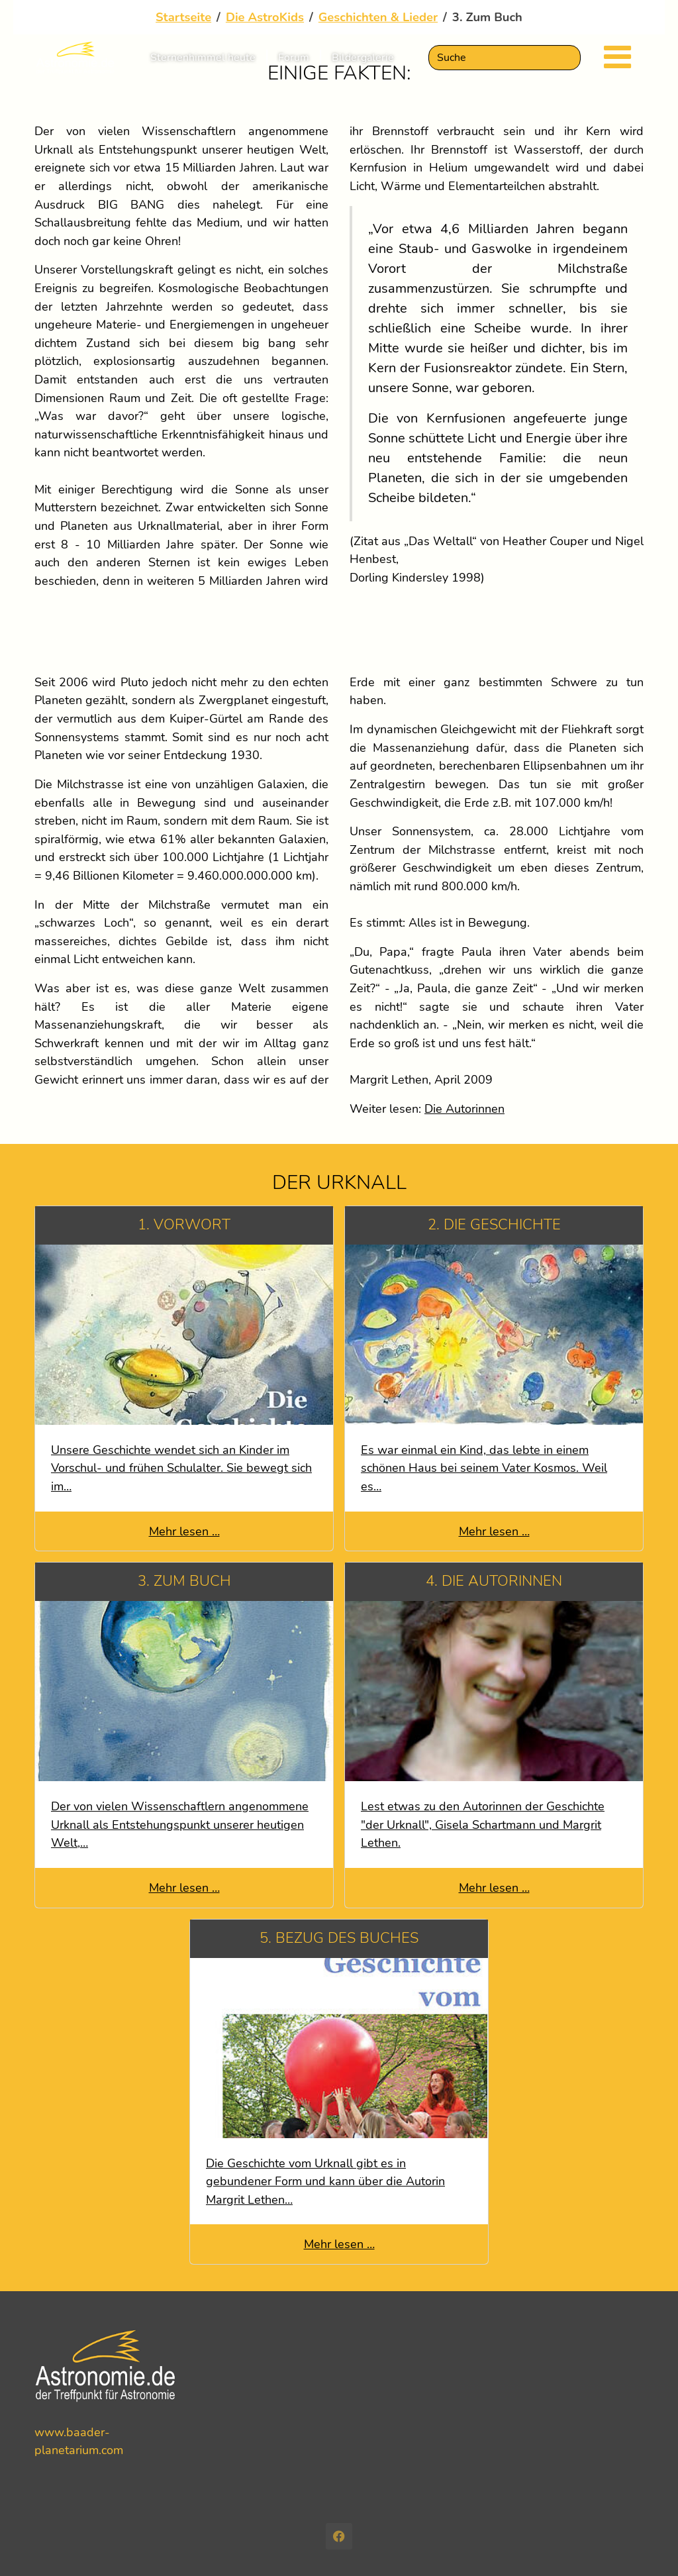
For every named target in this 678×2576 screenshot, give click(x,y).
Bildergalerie (363, 65)
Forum (293, 65)
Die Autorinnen (464, 1108)
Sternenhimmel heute (203, 65)
